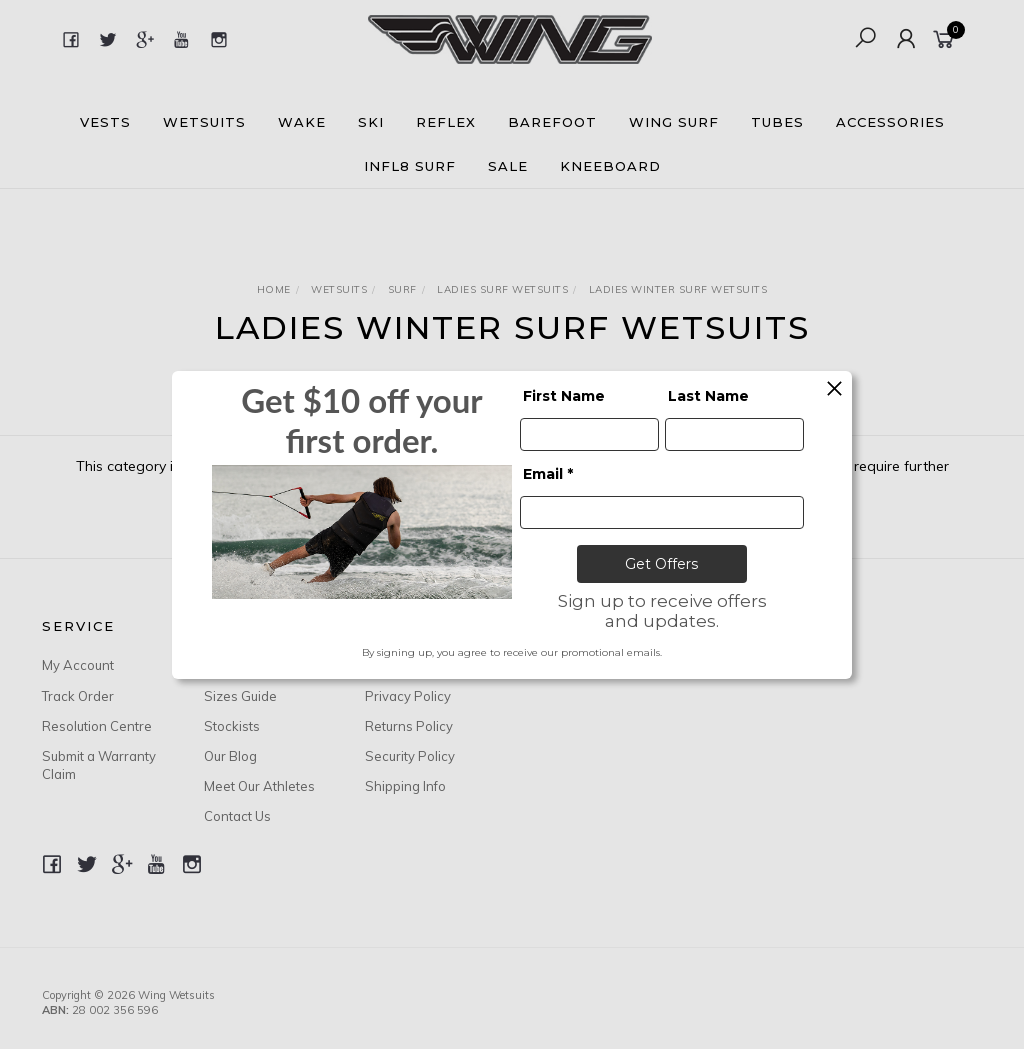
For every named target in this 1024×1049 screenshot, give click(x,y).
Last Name (708, 396)
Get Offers (661, 564)
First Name (564, 396)
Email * (548, 474)
